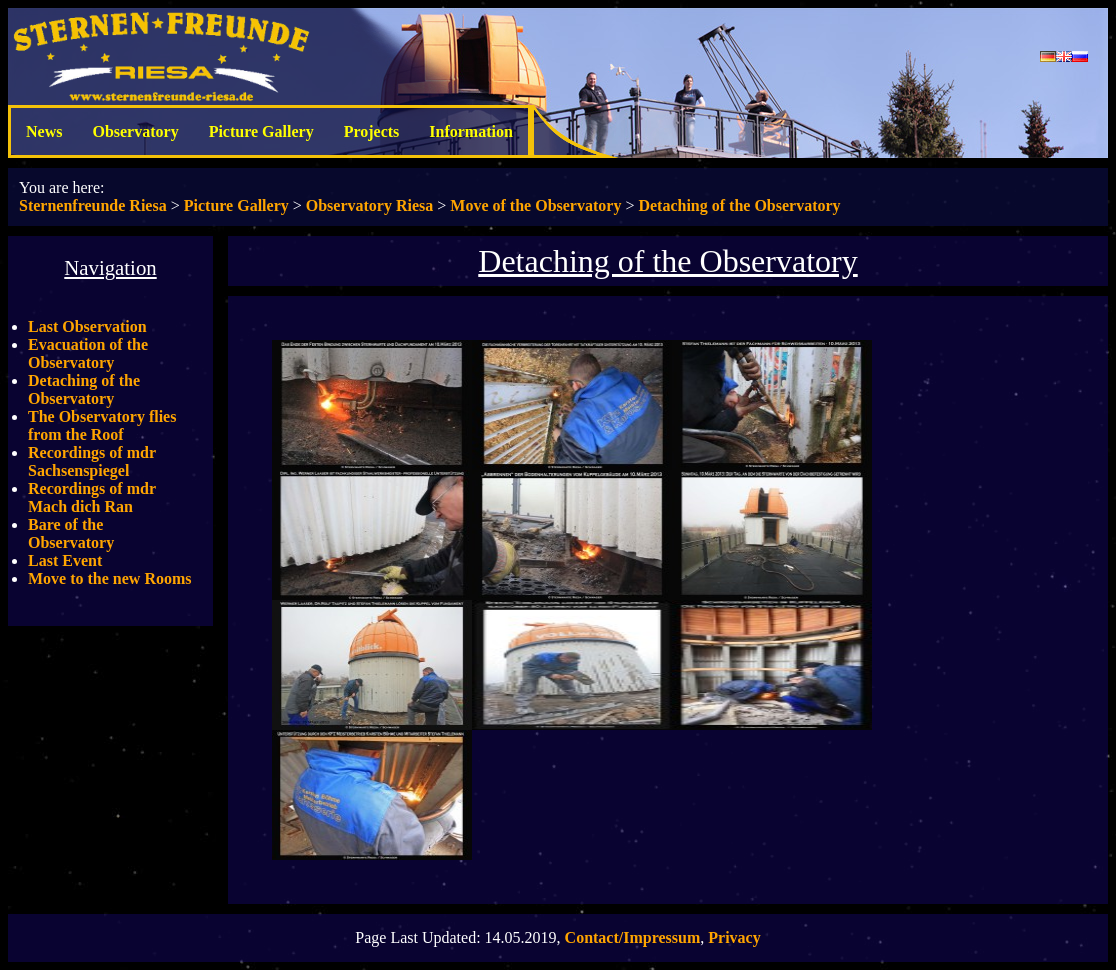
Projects (372, 131)
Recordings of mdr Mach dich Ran (92, 497)
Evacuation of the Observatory (88, 353)
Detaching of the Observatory (739, 205)
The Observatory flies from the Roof (102, 425)
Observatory (135, 131)
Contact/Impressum (633, 937)
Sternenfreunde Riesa (93, 205)
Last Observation (87, 326)
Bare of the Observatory (71, 533)
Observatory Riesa (370, 205)
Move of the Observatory (535, 205)
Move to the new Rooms (110, 578)
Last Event (65, 560)
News (44, 131)
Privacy (734, 937)
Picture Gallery (261, 131)
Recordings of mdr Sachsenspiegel (92, 461)
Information (471, 131)
